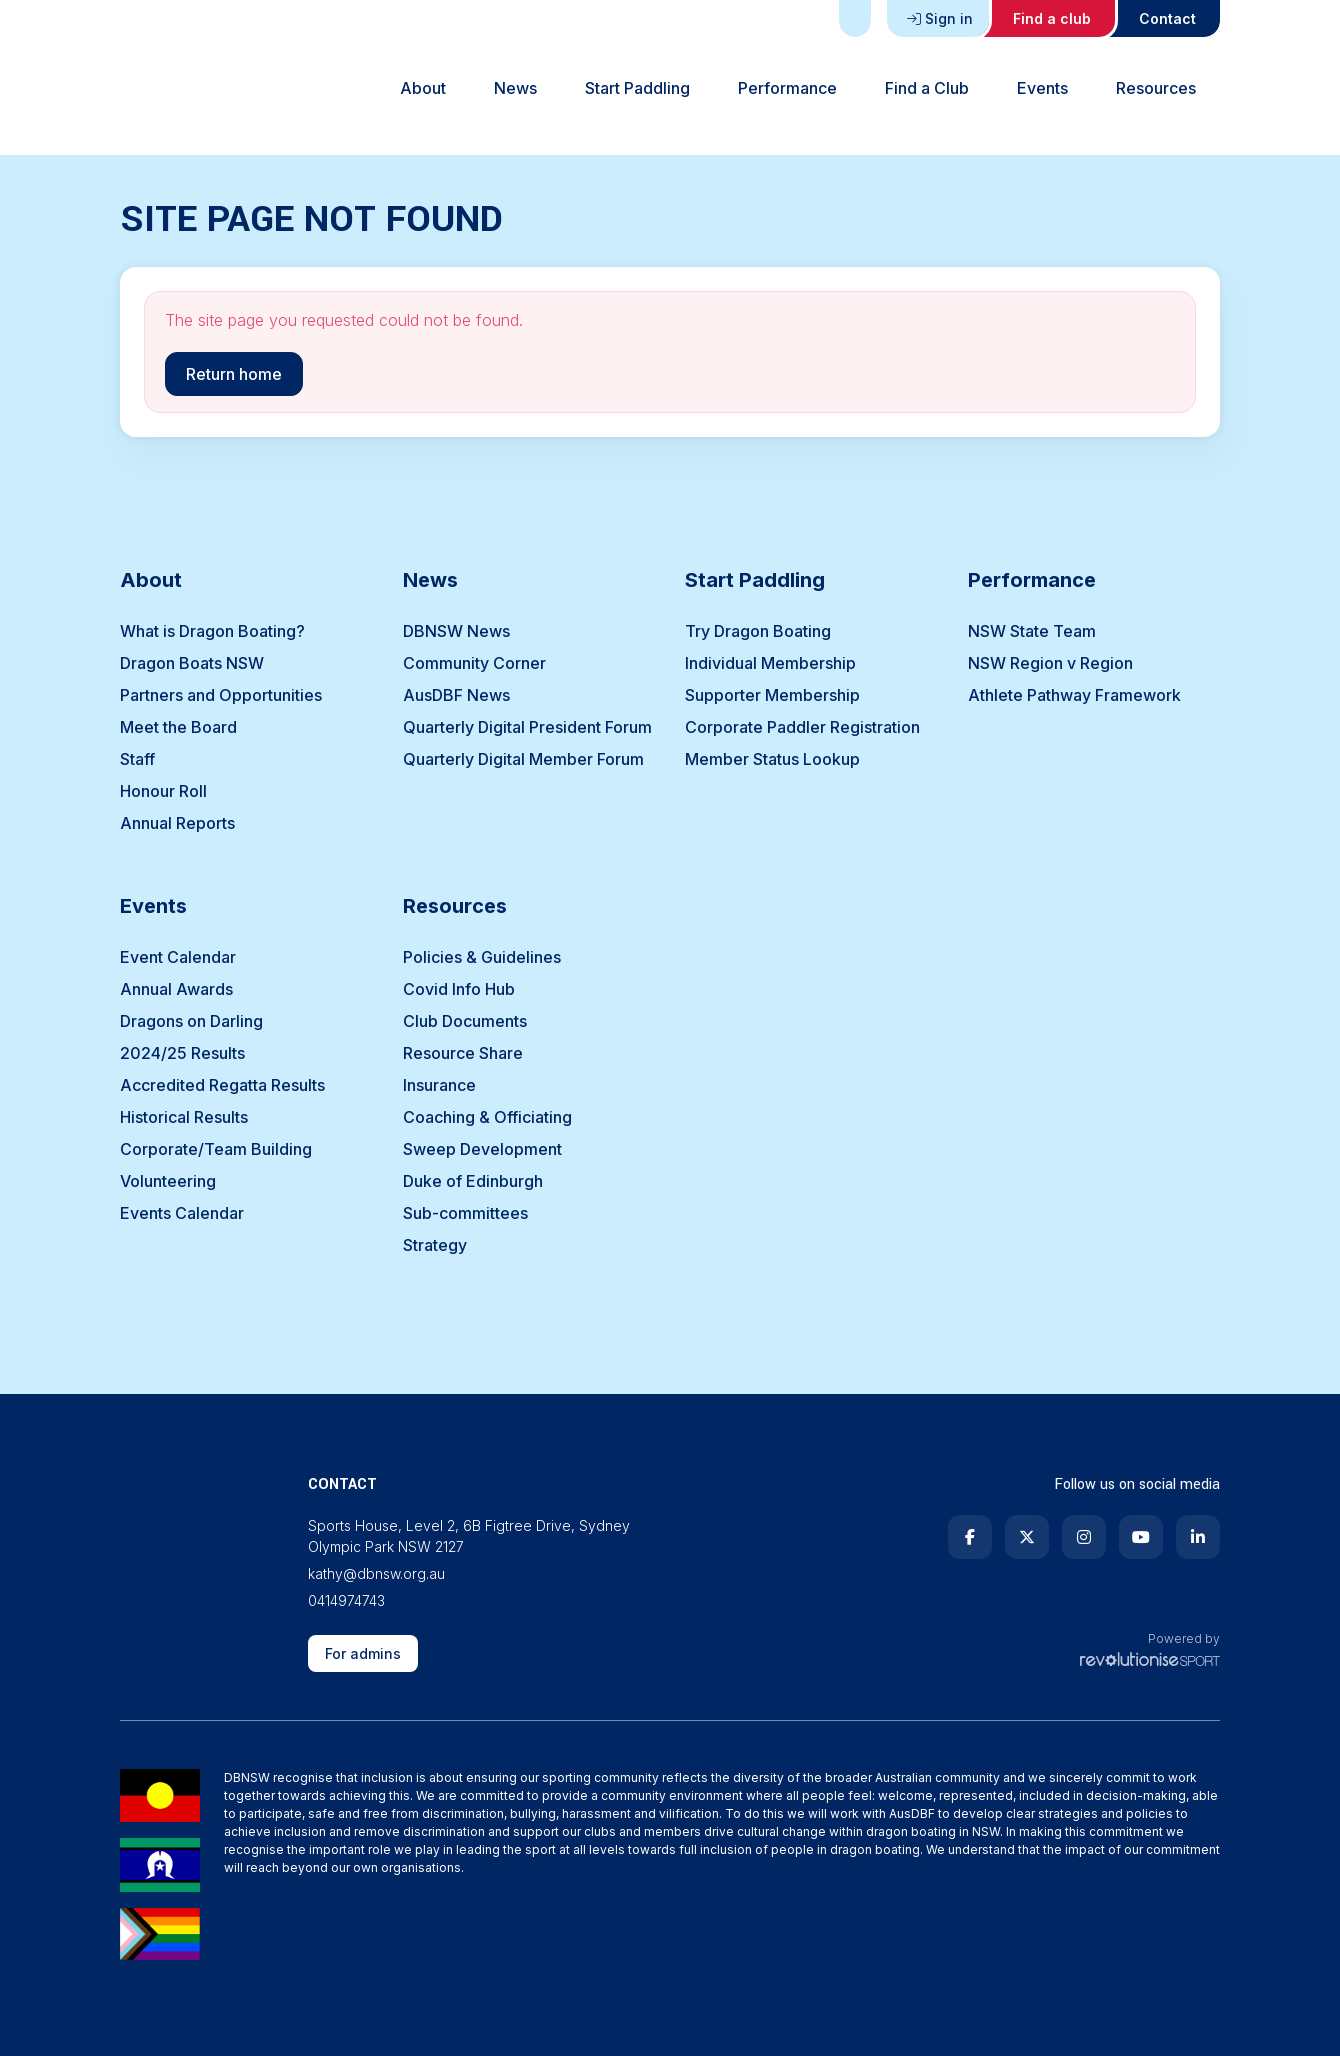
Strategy (435, 1245)
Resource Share (463, 1053)
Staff (137, 759)
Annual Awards (176, 989)
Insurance (439, 1085)
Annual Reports (177, 823)
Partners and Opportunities (221, 695)
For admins (363, 1653)
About (423, 88)
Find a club (1052, 18)
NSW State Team (1032, 631)
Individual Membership (770, 663)
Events (1042, 88)
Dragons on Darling (191, 1021)
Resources (1156, 88)
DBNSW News (456, 631)
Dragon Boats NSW (192, 663)
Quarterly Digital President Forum (527, 727)
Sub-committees (465, 1213)
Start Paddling (637, 88)
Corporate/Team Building (216, 1149)
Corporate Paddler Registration (802, 727)
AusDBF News (456, 695)
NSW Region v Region (1050, 663)
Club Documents (465, 1021)
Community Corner (474, 663)
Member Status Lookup (772, 759)
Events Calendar (182, 1213)
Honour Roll (163, 791)
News (515, 88)
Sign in (940, 18)
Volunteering (168, 1181)
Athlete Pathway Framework (1074, 695)
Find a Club (927, 88)
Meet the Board (178, 727)
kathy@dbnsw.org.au (376, 1573)
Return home (234, 374)
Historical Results (184, 1117)
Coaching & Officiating (487, 1117)
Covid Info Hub (459, 989)
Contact (1167, 18)
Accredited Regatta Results (222, 1085)
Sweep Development (482, 1149)
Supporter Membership (772, 695)
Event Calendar (178, 957)
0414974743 (346, 1600)
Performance (787, 88)
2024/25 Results (182, 1053)
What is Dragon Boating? (212, 631)
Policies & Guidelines (482, 957)
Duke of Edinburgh (473, 1181)
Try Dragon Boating (758, 631)
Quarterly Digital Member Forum (523, 759)
